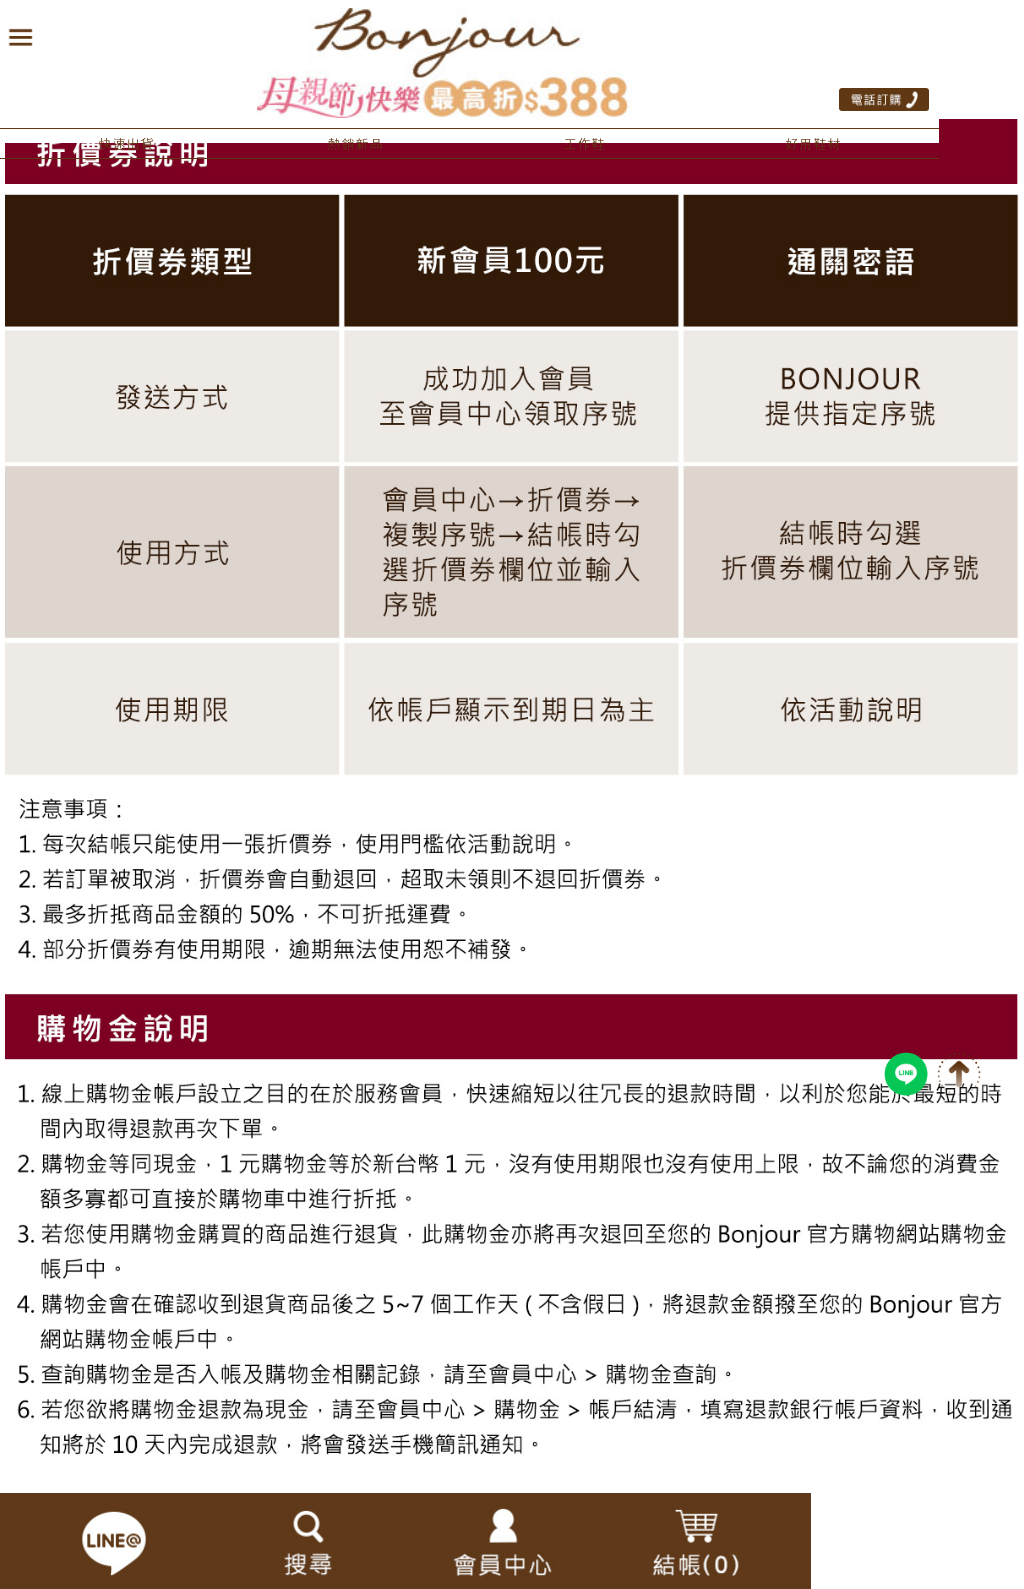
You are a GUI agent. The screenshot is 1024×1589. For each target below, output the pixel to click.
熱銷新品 (355, 144)
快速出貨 (126, 144)
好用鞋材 (813, 144)
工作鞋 (584, 144)
